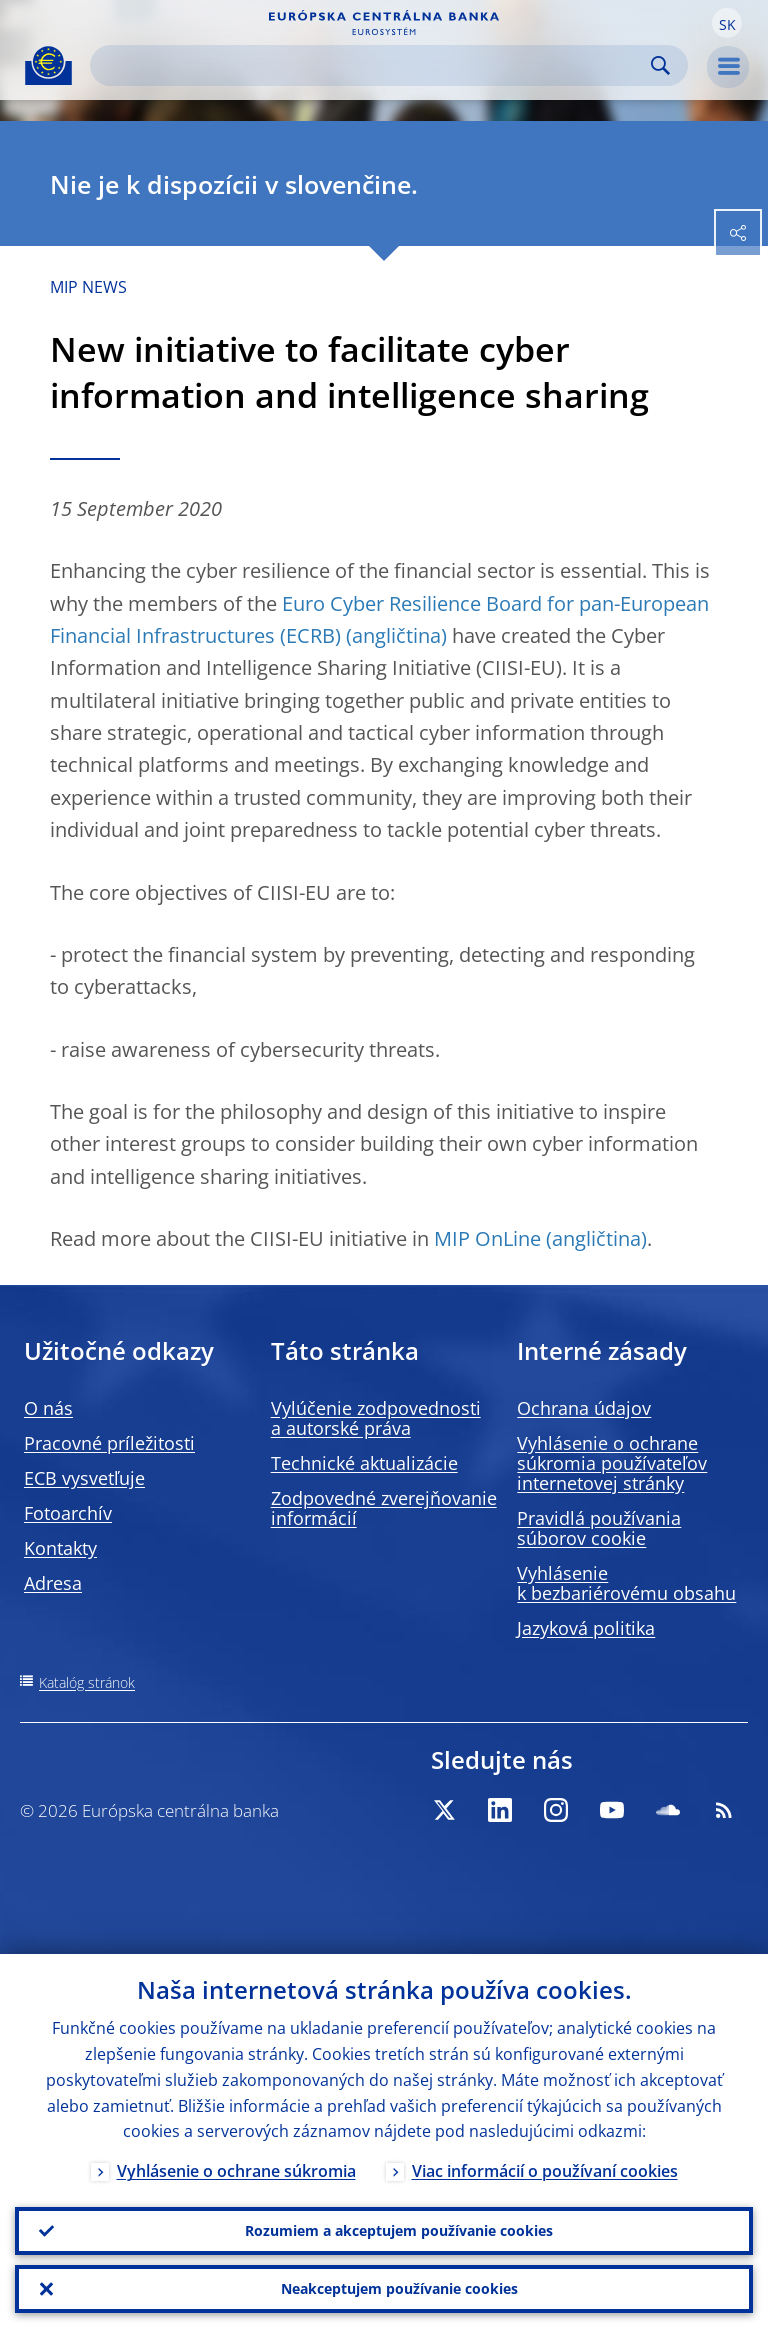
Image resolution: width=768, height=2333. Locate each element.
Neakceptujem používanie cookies (399, 2288)
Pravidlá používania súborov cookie (599, 1528)
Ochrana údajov (584, 1408)
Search (660, 65)
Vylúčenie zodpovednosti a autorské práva (376, 1418)
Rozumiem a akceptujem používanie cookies (399, 2230)
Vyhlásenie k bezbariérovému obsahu (626, 1583)
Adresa (53, 1583)
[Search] (373, 65)
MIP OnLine (487, 1238)
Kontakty (60, 1548)
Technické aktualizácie (364, 1463)
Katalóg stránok (87, 1682)
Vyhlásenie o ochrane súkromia (236, 2172)
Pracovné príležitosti (109, 1443)
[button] (727, 23)
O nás (48, 1408)
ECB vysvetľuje (84, 1478)
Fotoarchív (68, 1513)
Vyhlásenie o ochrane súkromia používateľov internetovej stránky (612, 1463)
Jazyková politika (586, 1628)
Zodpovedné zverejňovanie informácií (384, 1508)
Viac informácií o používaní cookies (545, 2172)
